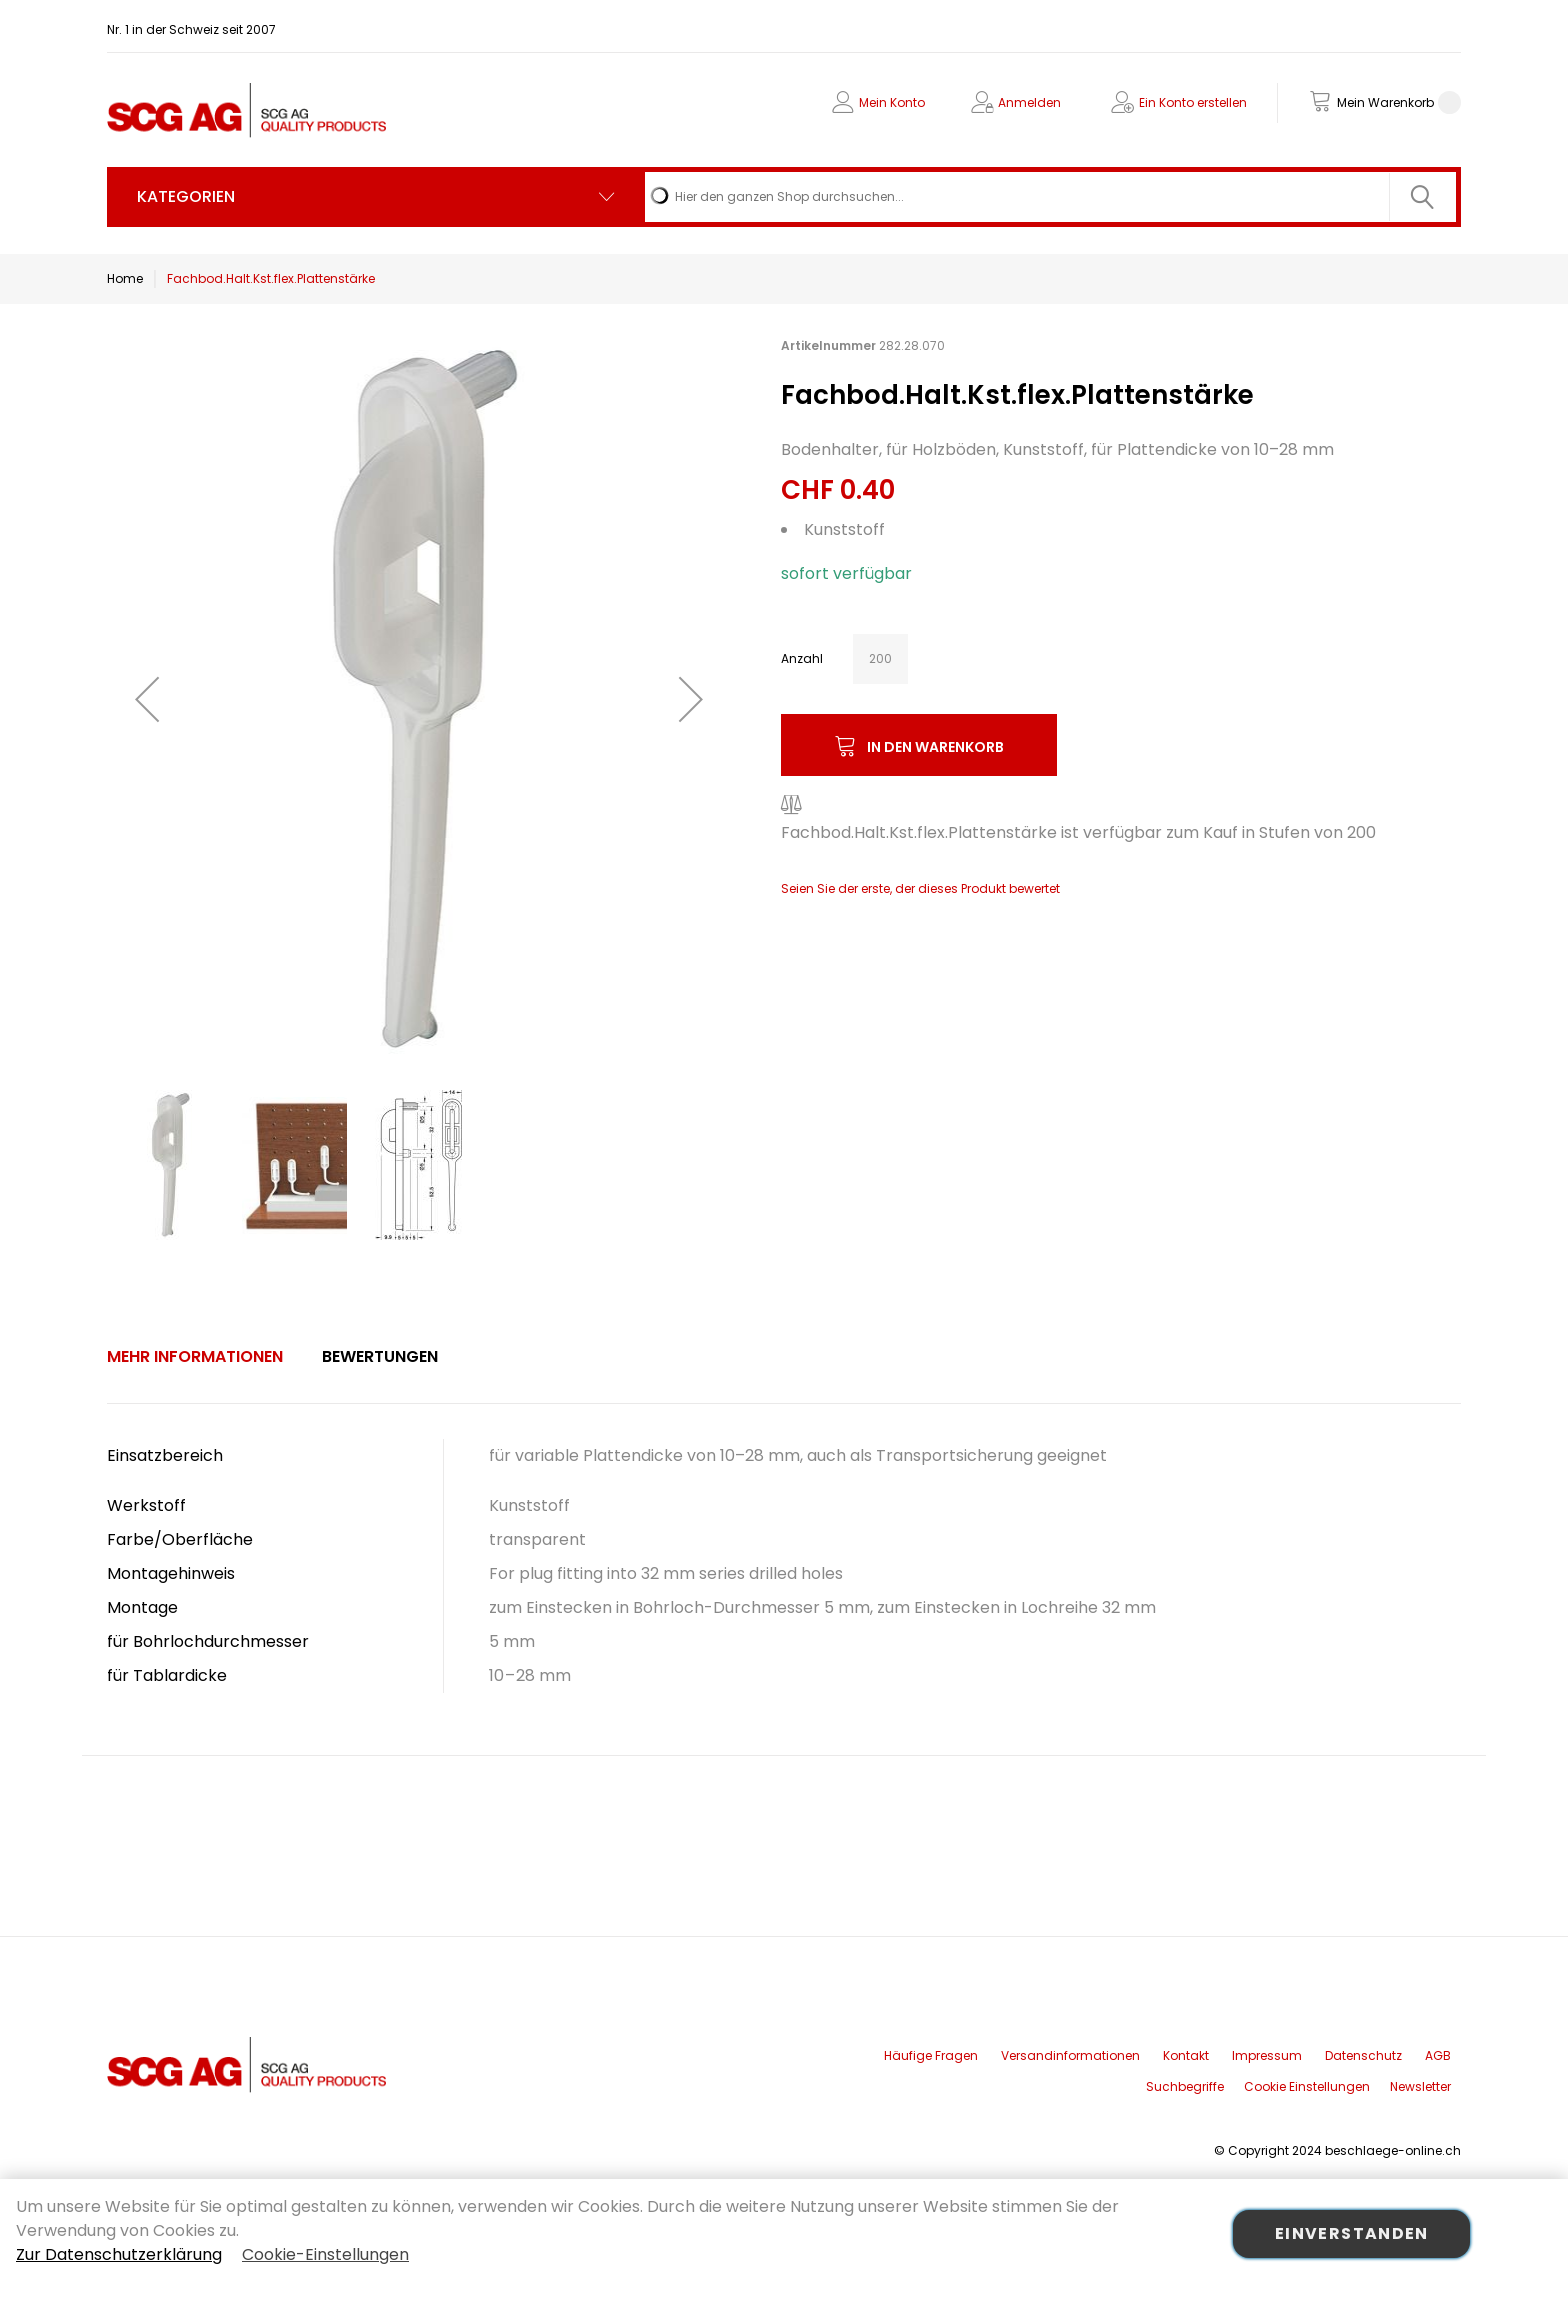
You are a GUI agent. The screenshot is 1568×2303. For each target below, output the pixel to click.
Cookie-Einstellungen (325, 2254)
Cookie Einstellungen (1307, 2086)
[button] (147, 699)
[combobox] (1050, 197)
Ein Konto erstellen (1193, 102)
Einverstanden (1352, 2233)
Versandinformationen (1070, 2055)
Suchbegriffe (1185, 2086)
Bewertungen (380, 1356)
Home (125, 278)
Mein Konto (892, 102)
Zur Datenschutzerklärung (119, 2254)
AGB (1438, 2055)
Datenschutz (1363, 2055)
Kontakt (1186, 2055)
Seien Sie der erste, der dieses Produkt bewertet (920, 888)
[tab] (195, 1357)
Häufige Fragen (931, 2055)
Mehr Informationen (195, 1356)
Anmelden (1029, 102)
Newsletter (1420, 2086)
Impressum (1267, 2055)
